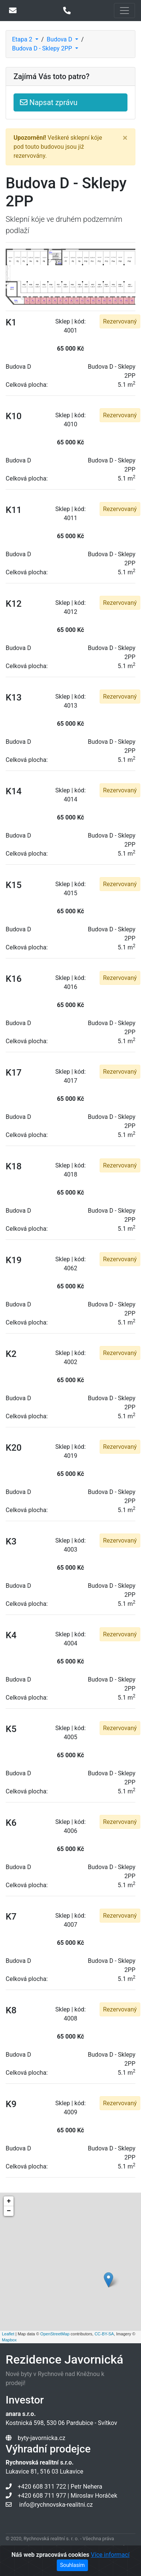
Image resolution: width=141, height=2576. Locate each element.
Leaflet (8, 2334)
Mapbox (9, 2340)
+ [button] (9, 2201)
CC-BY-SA (104, 2334)
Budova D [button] (60, 39)
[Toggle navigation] (124, 10)
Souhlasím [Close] (72, 2565)
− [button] (9, 2211)
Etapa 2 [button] (23, 39)
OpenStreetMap (55, 2334)
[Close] (125, 138)
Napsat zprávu (48, 102)
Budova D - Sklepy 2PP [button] (43, 48)
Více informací (110, 2554)
